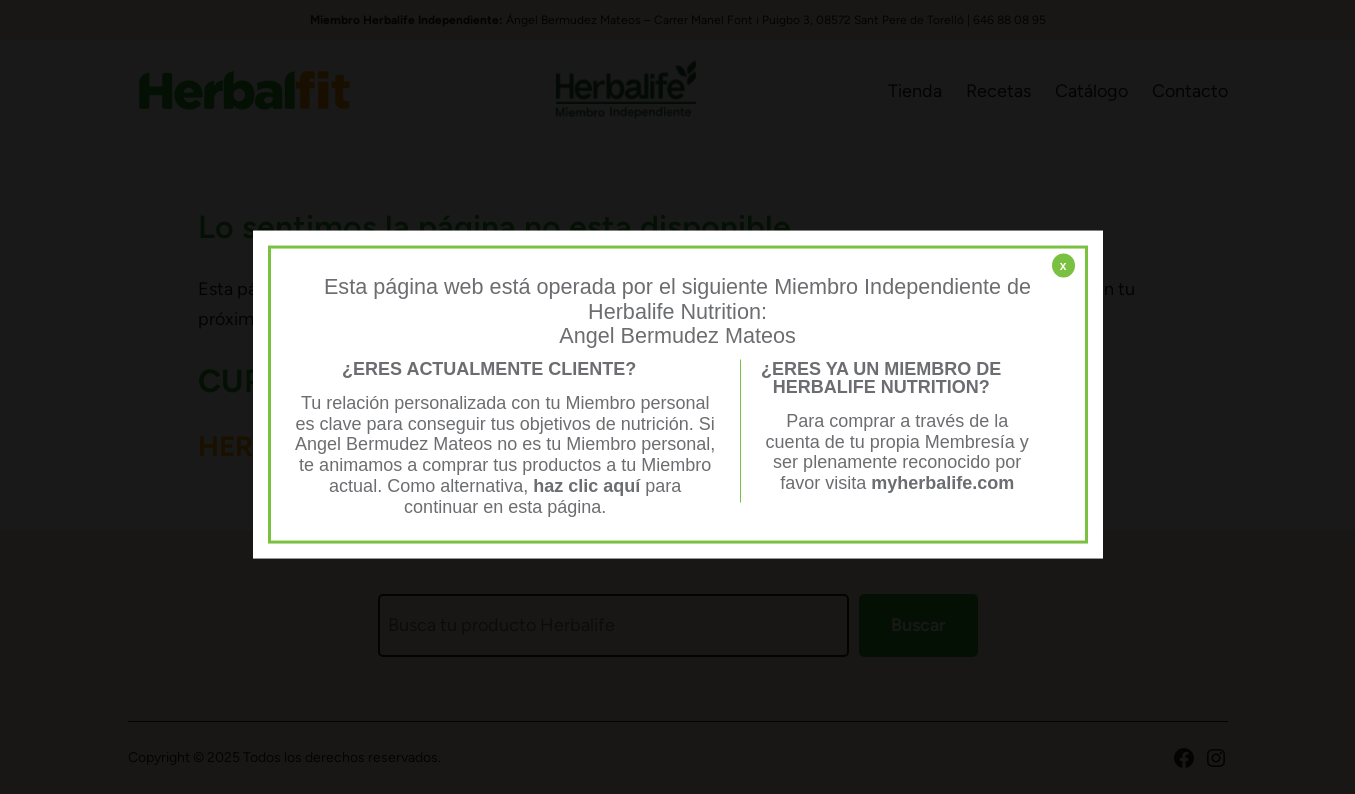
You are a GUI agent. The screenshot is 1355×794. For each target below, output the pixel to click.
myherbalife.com (942, 483)
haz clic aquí (589, 485)
